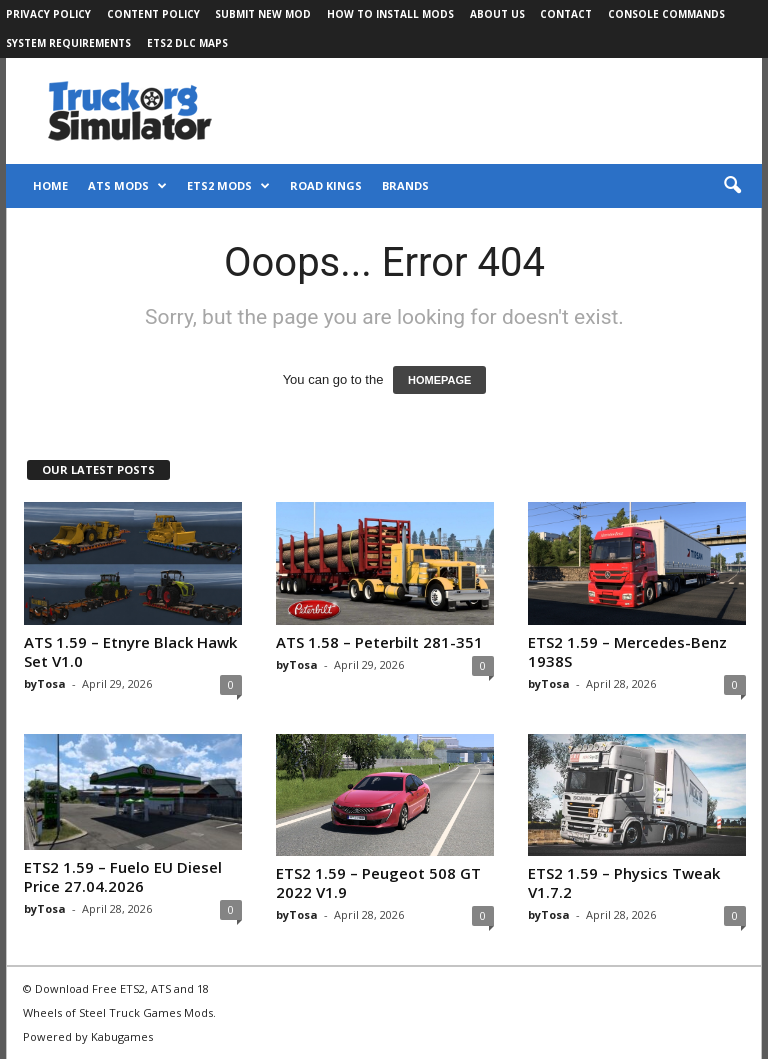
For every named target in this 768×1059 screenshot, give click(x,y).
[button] (732, 186)
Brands (405, 185)
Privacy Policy (48, 14)
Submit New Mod (263, 14)
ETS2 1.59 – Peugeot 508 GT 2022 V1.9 (378, 882)
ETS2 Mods (228, 186)
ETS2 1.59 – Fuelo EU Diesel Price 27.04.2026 (123, 876)
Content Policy (153, 14)
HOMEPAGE (439, 380)
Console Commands (666, 14)
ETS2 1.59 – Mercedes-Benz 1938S (627, 651)
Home (50, 185)
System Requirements (68, 43)
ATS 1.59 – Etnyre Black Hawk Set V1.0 (130, 651)
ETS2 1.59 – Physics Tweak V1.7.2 (624, 882)
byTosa (45, 683)
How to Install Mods (390, 14)
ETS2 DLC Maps (187, 43)
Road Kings (326, 185)
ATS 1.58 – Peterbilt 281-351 (379, 642)
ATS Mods (127, 186)
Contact (566, 14)
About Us (497, 14)
